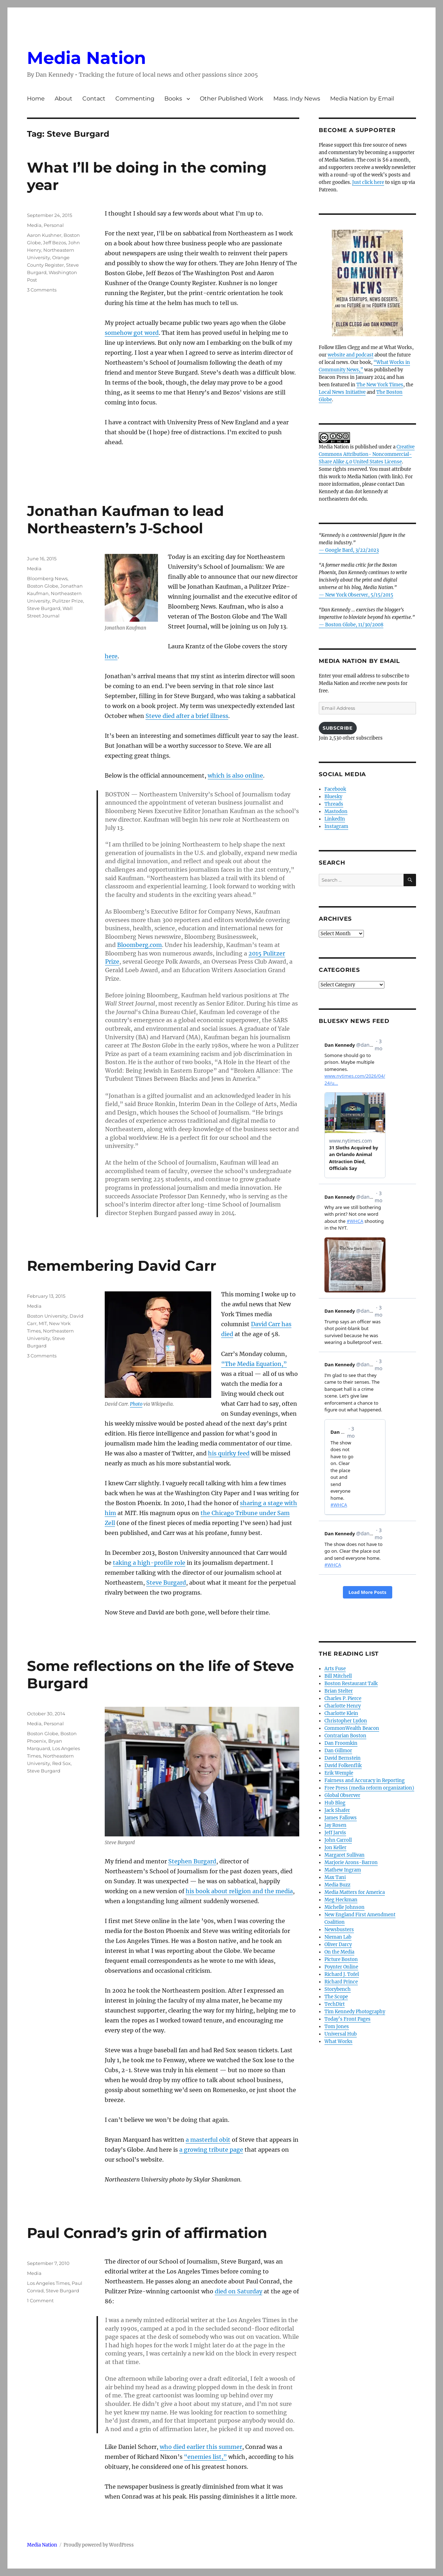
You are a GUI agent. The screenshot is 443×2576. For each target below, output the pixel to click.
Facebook (335, 789)
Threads (333, 804)
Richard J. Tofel (341, 1974)
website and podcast (350, 355)
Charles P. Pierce (342, 1698)
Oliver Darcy (338, 1944)
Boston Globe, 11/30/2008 (354, 625)
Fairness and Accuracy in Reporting (364, 1780)
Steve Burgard (43, 608)
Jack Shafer (337, 1810)
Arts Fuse (335, 1669)
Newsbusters (339, 1930)
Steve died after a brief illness (187, 715)
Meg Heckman (340, 1900)
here (111, 656)
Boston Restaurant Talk (351, 1684)
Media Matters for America (354, 1892)
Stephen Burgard (192, 1861)
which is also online (235, 775)
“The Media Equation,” (254, 1363)
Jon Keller (335, 1848)
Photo (136, 1404)
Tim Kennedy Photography (354, 2012)
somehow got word (132, 332)
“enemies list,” (205, 2456)
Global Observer (342, 1795)
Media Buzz (337, 1885)
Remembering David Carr (121, 1265)
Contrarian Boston (345, 1736)
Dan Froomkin (340, 1743)
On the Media (339, 1952)
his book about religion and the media (239, 1891)
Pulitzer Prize (67, 601)
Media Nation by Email (362, 98)
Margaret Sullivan (344, 1855)
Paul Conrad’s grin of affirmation (147, 2233)
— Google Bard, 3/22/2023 (349, 550)
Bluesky (333, 797)
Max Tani (335, 1877)
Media (34, 225)
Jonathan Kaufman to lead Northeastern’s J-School (125, 519)
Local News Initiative (342, 392)
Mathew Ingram (342, 1870)
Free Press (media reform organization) (369, 1788)
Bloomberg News (47, 578)
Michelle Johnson (344, 1907)
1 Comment (40, 2300)
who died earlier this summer (201, 2446)
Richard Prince (341, 1982)
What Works (338, 2041)
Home (36, 98)
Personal (54, 225)
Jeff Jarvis (335, 1833)
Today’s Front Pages (347, 2019)
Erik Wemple (338, 1773)
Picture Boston (341, 1959)
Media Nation (86, 58)
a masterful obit (208, 2139)
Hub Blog (334, 1803)
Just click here (368, 182)
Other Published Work (231, 98)
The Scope (336, 1997)
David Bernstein (342, 1758)
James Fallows (340, 1818)
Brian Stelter (338, 1691)
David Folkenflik (343, 1766)
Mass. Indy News (296, 98)
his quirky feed (229, 1453)
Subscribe (337, 728)
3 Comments (41, 290)
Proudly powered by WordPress (99, 2545)
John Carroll (338, 1840)
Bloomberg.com (139, 944)
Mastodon (336, 811)
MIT (43, 1323)
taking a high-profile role (149, 1562)
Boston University (47, 1316)
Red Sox (61, 1763)
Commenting (134, 98)
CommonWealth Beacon (351, 1728)
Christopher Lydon (345, 1721)
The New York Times (379, 385)
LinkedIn (334, 819)
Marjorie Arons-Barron (351, 1862)
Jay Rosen (335, 1825)
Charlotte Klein (341, 1713)
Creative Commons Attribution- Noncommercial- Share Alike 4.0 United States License (367, 454)
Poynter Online (341, 1967)
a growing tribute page (211, 2149)
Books (173, 98)
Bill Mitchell (338, 1676)
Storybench (337, 1989)
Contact (93, 98)
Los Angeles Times (48, 2283)
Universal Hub (340, 2034)
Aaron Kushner (44, 235)
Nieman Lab (337, 1937)
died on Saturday (238, 2291)
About (63, 98)
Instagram (336, 826)
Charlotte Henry (342, 1706)
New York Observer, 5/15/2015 (359, 595)
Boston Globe (42, 586)
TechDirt (334, 2004)
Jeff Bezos (54, 242)
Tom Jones (336, 2027)
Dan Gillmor (338, 1751)
